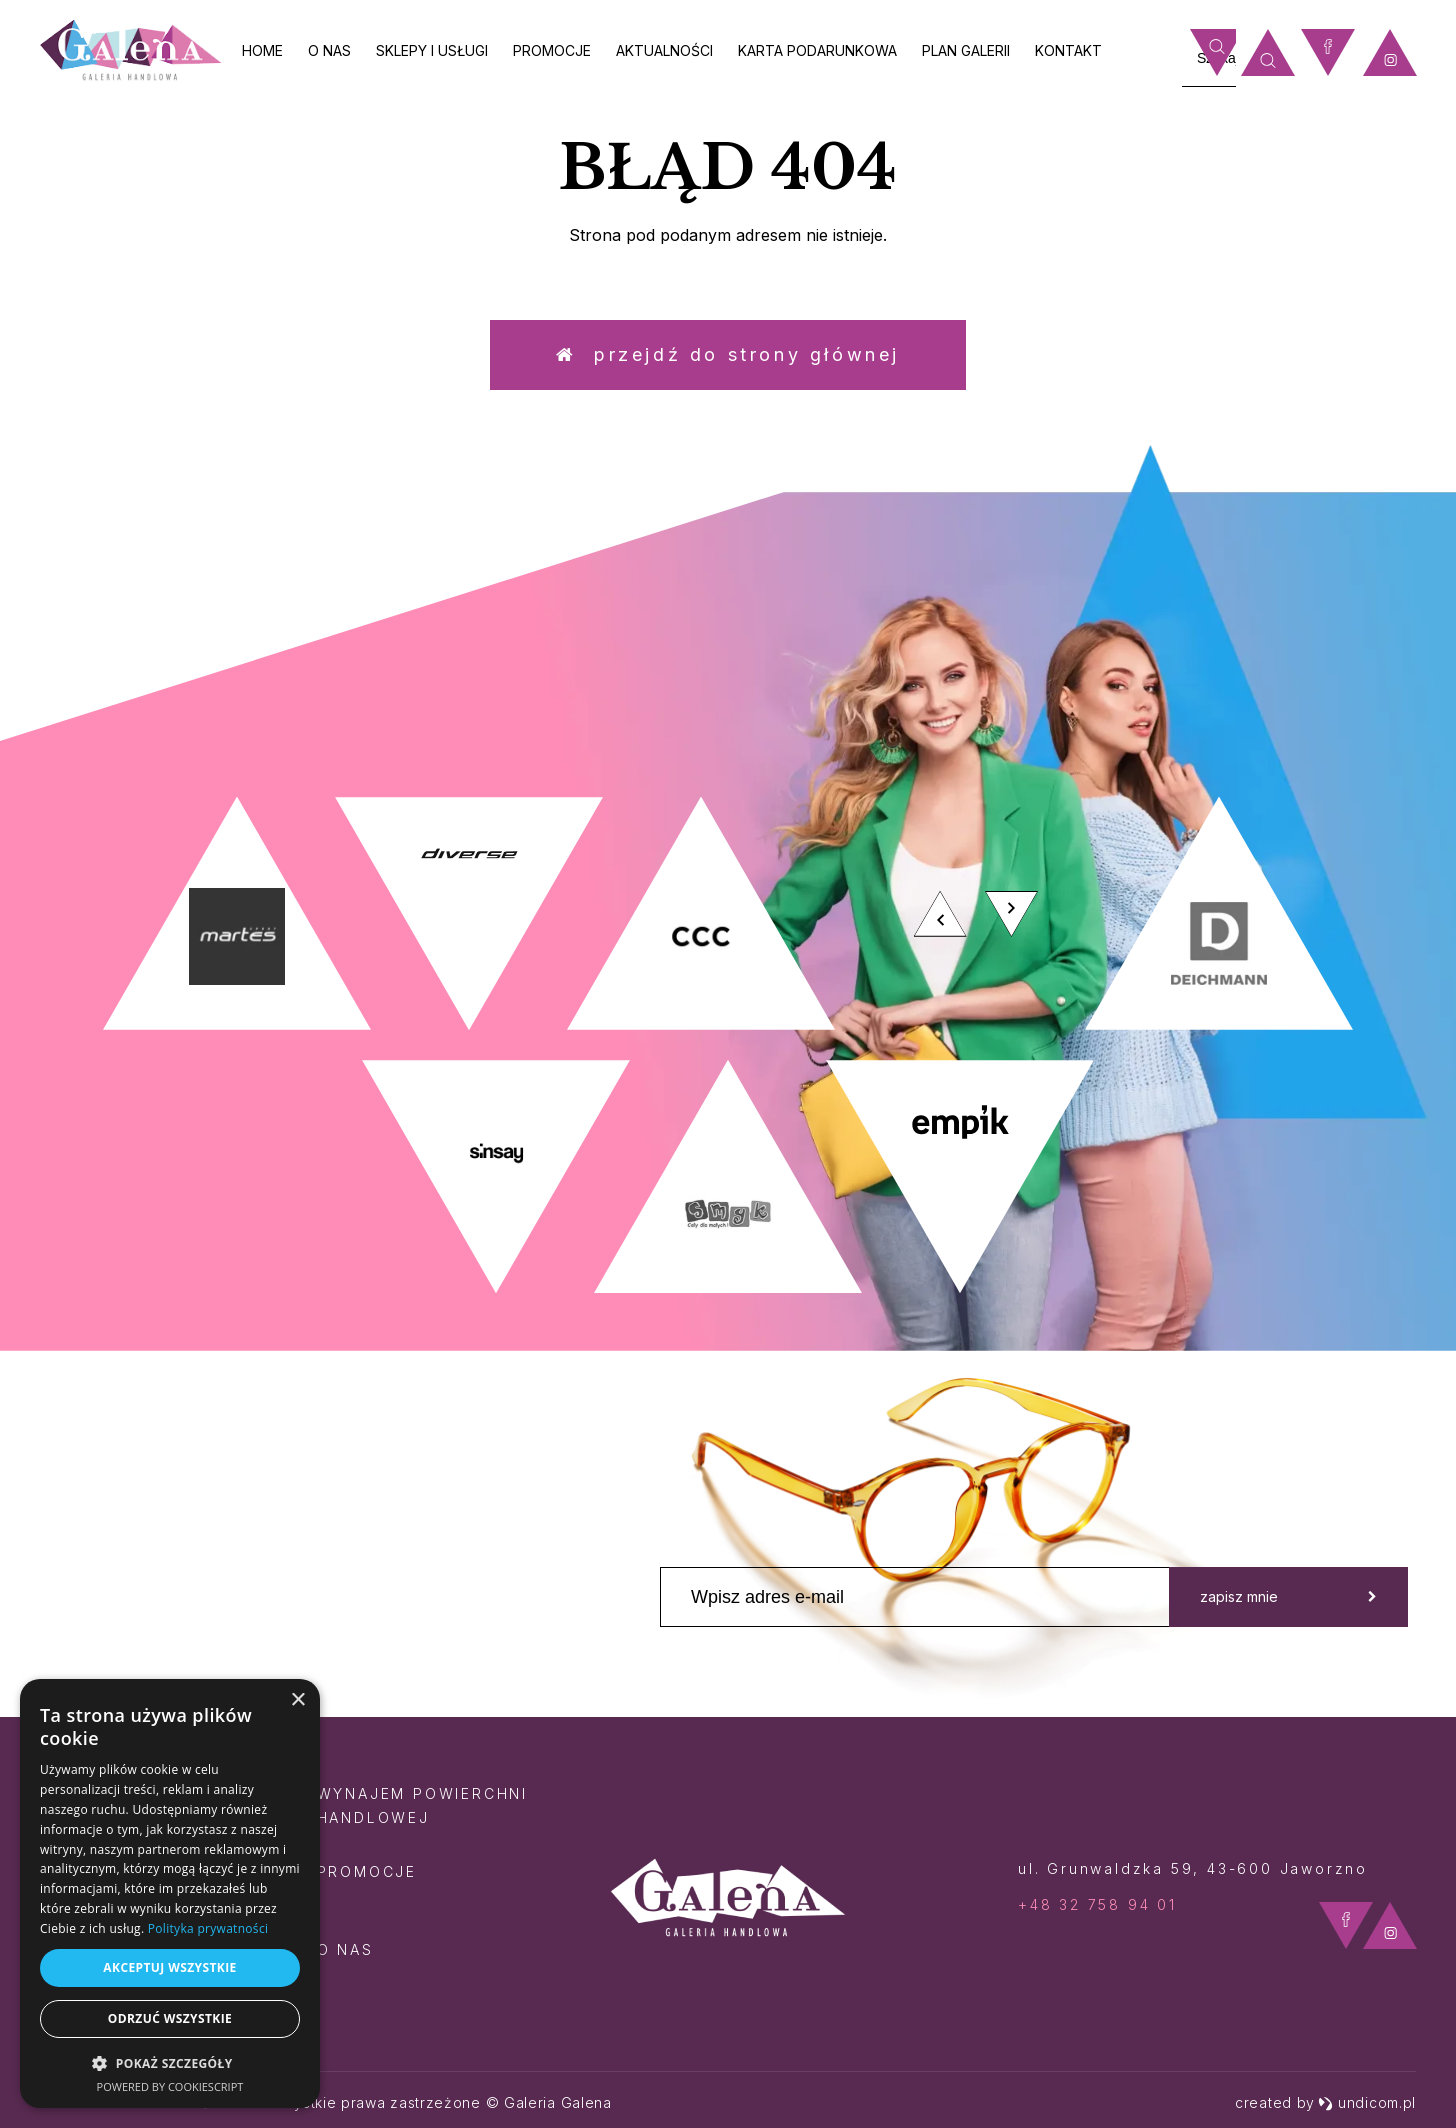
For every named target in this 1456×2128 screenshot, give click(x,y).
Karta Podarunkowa (817, 50)
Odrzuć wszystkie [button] (170, 2018)
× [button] (297, 1700)
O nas (329, 50)
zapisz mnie (1288, 1596)
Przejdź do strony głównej (728, 354)
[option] (728, 1045)
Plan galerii (966, 50)
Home (262, 50)
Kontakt (1068, 50)
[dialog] (170, 1893)
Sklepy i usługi (432, 50)
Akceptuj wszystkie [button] (169, 1967)
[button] (170, 2062)
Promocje (552, 50)
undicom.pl (1367, 2102)
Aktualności (664, 50)
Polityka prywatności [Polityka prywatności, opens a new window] (208, 1928)
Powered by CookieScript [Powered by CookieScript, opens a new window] (170, 2086)
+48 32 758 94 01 (1097, 1904)
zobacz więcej (1244, 620)
